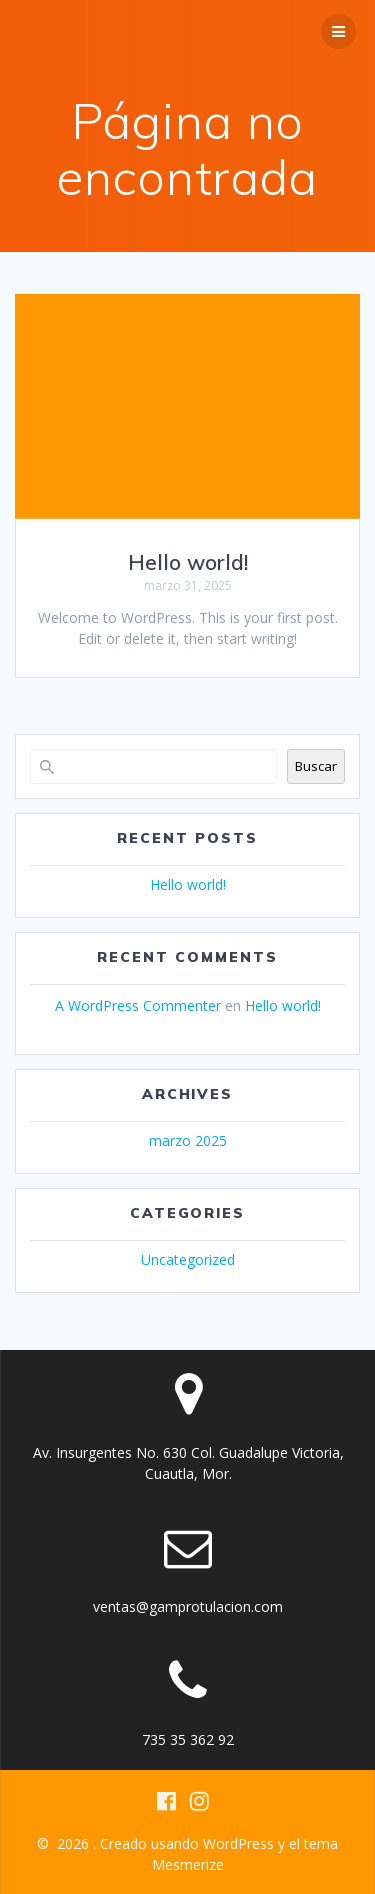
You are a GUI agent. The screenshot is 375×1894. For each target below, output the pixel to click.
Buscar (316, 766)
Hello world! (188, 562)
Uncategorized (188, 1259)
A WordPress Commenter (138, 1005)
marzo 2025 (188, 1140)
